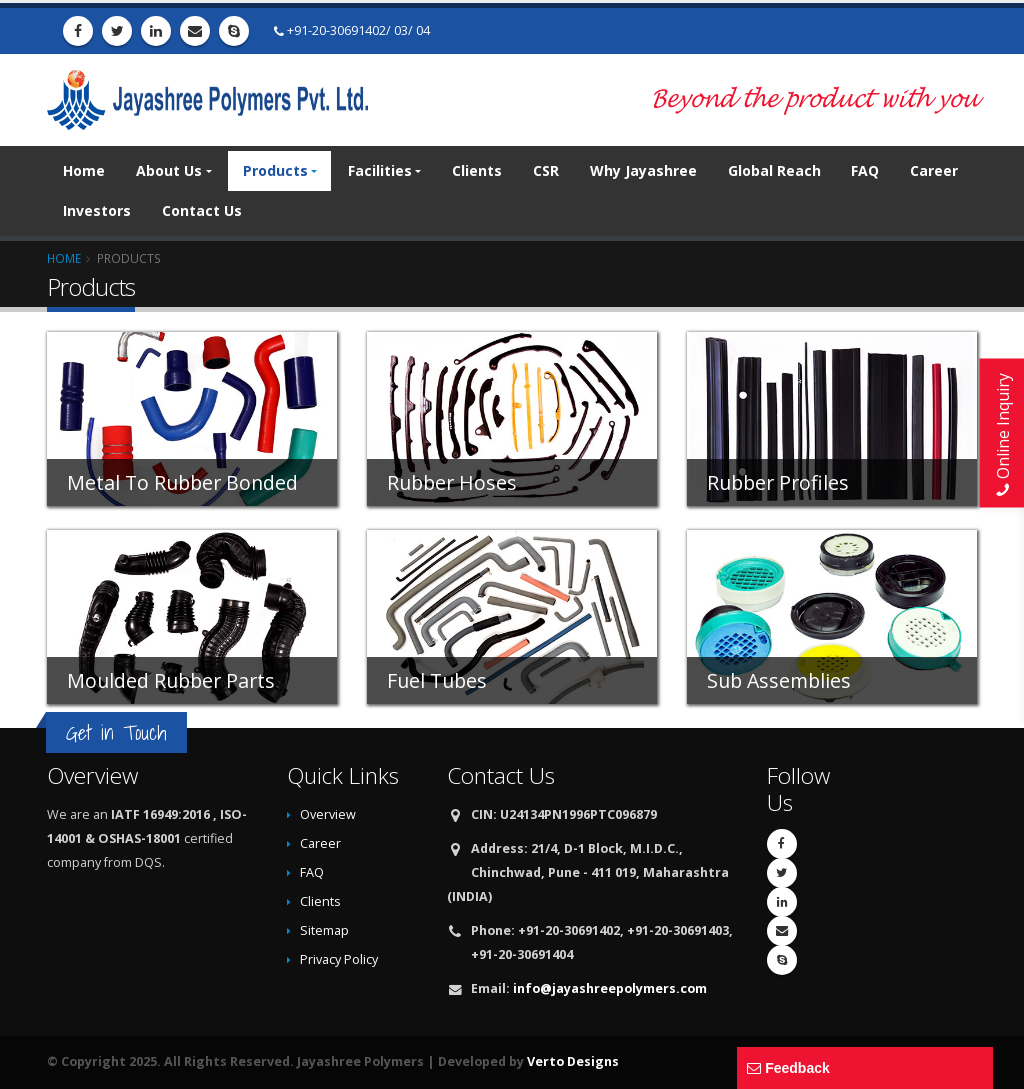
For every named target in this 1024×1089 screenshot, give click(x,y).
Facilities (380, 170)
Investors (97, 210)
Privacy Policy (339, 959)
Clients (477, 170)
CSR (546, 170)
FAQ (865, 170)
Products (275, 170)
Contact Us (202, 210)
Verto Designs (573, 1061)
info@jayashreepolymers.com (610, 988)
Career (934, 170)
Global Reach (774, 170)
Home (84, 170)
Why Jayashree (643, 170)
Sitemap (324, 930)
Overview (328, 814)
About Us (169, 170)
